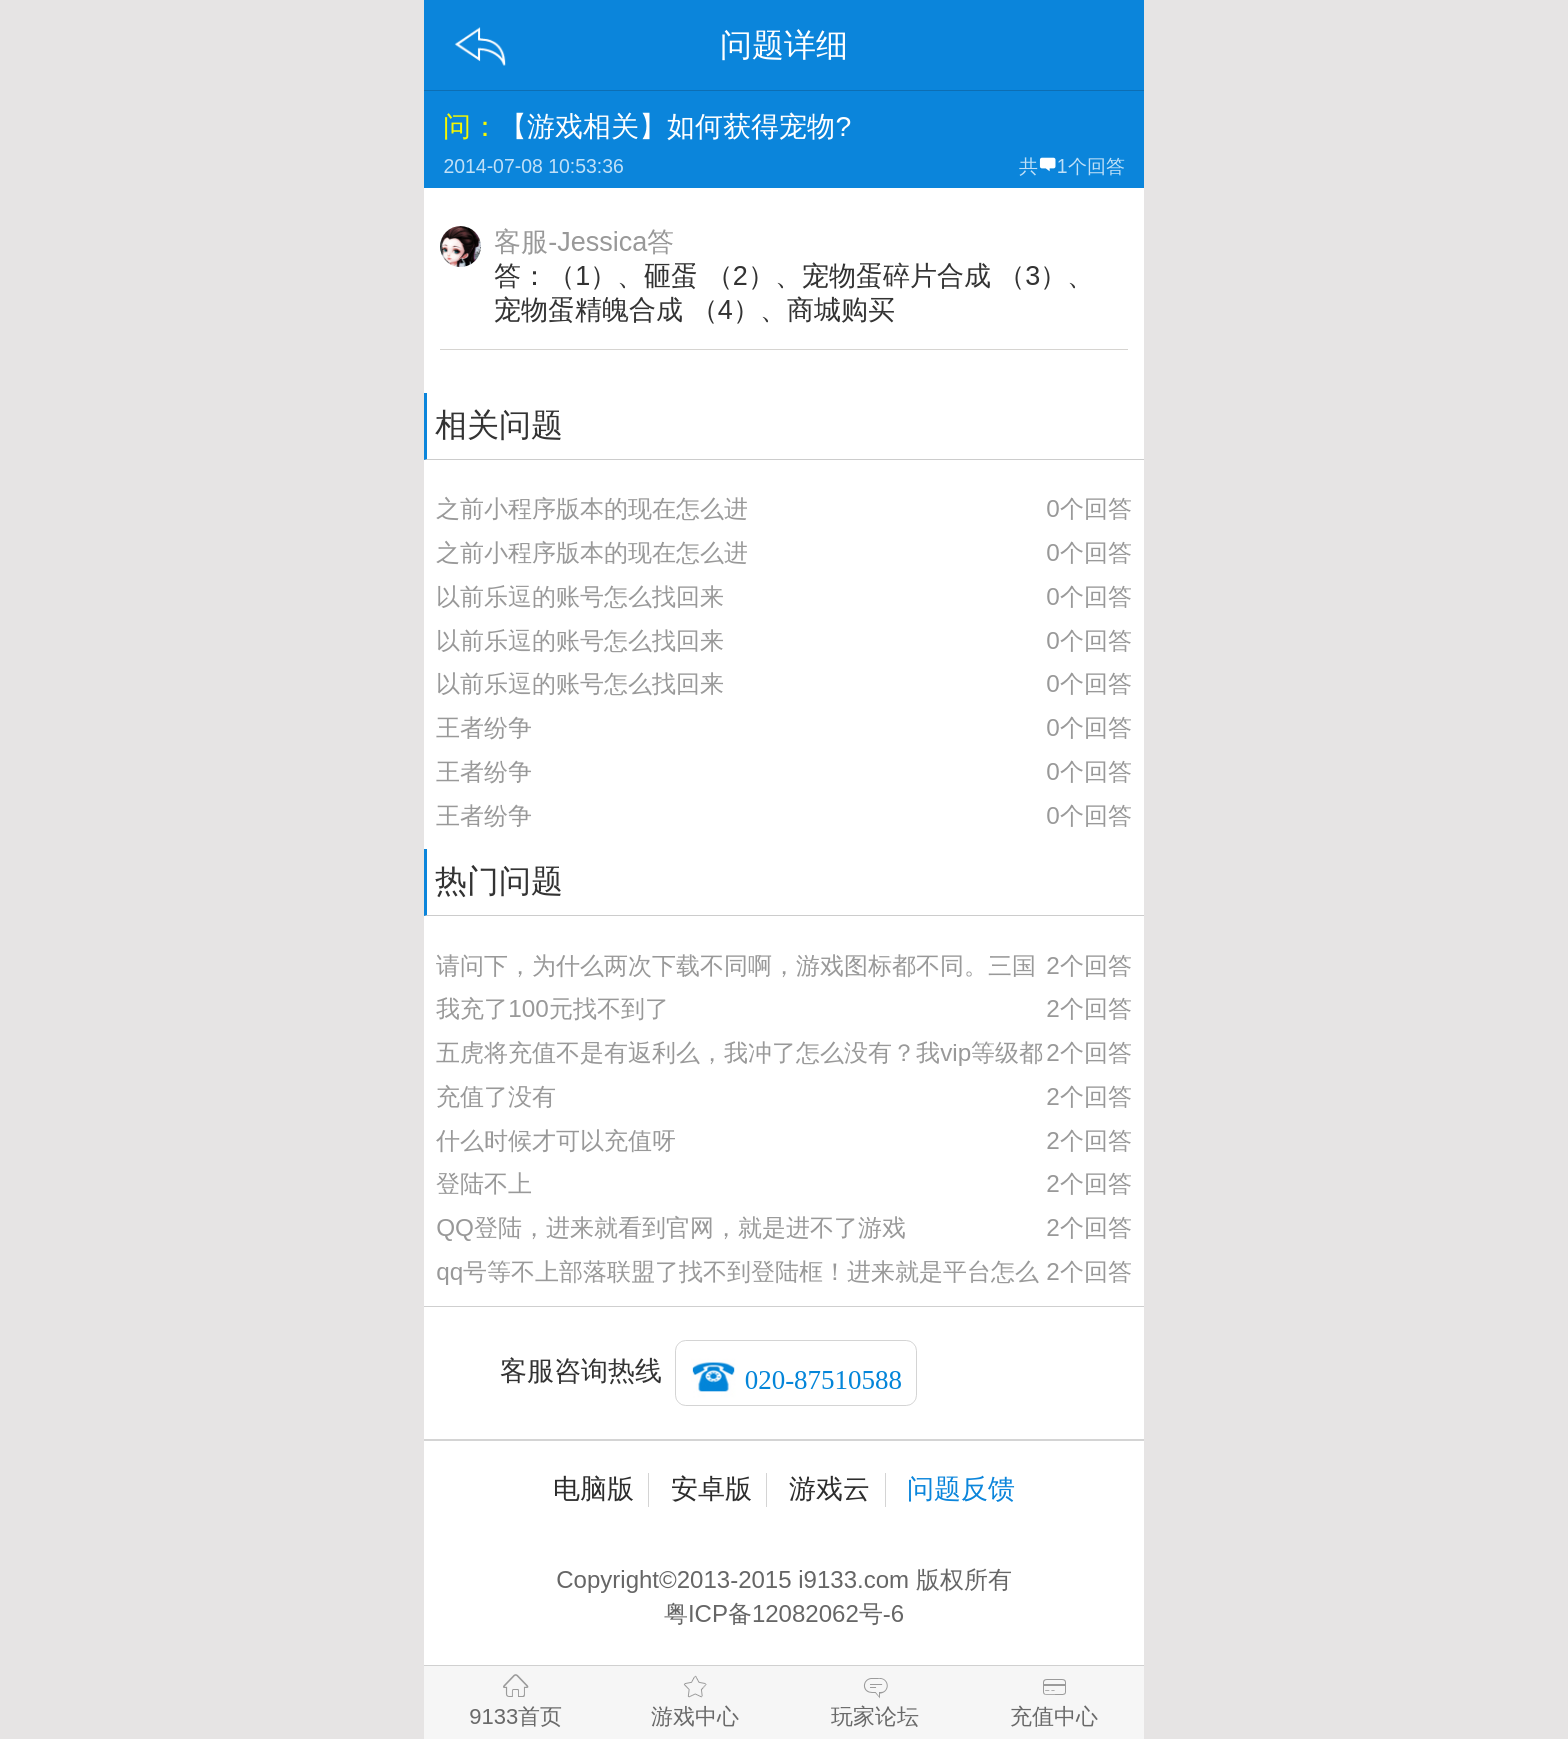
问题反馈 (961, 1489)
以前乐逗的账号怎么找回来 (580, 596)
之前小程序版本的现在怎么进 (592, 508)
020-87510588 (824, 1379)
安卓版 (711, 1489)
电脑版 (593, 1489)
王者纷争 (484, 727)
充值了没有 (496, 1096)
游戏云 (829, 1489)
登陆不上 (484, 1183)
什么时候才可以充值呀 (556, 1140)
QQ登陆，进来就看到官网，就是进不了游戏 (671, 1227)
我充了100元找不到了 (552, 1008)
